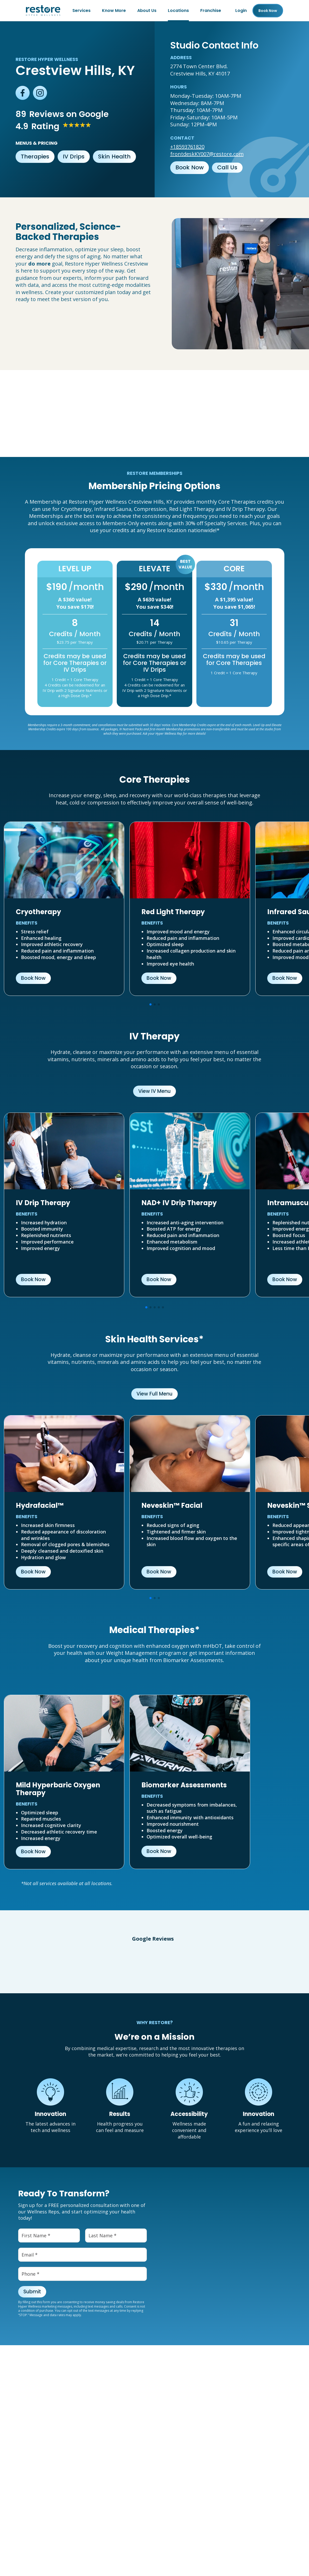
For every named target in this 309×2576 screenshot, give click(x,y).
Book (267, 10)
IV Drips (74, 156)
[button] (5, 1964)
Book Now (189, 167)
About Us (146, 10)
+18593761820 (187, 146)
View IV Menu (154, 1091)
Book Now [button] (33, 978)
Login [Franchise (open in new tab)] (241, 10)
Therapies (35, 156)
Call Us (227, 167)
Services (81, 10)
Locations (178, 10)
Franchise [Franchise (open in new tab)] (210, 10)
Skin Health (114, 156)
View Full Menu (154, 1393)
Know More (114, 10)
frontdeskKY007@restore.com (207, 153)
